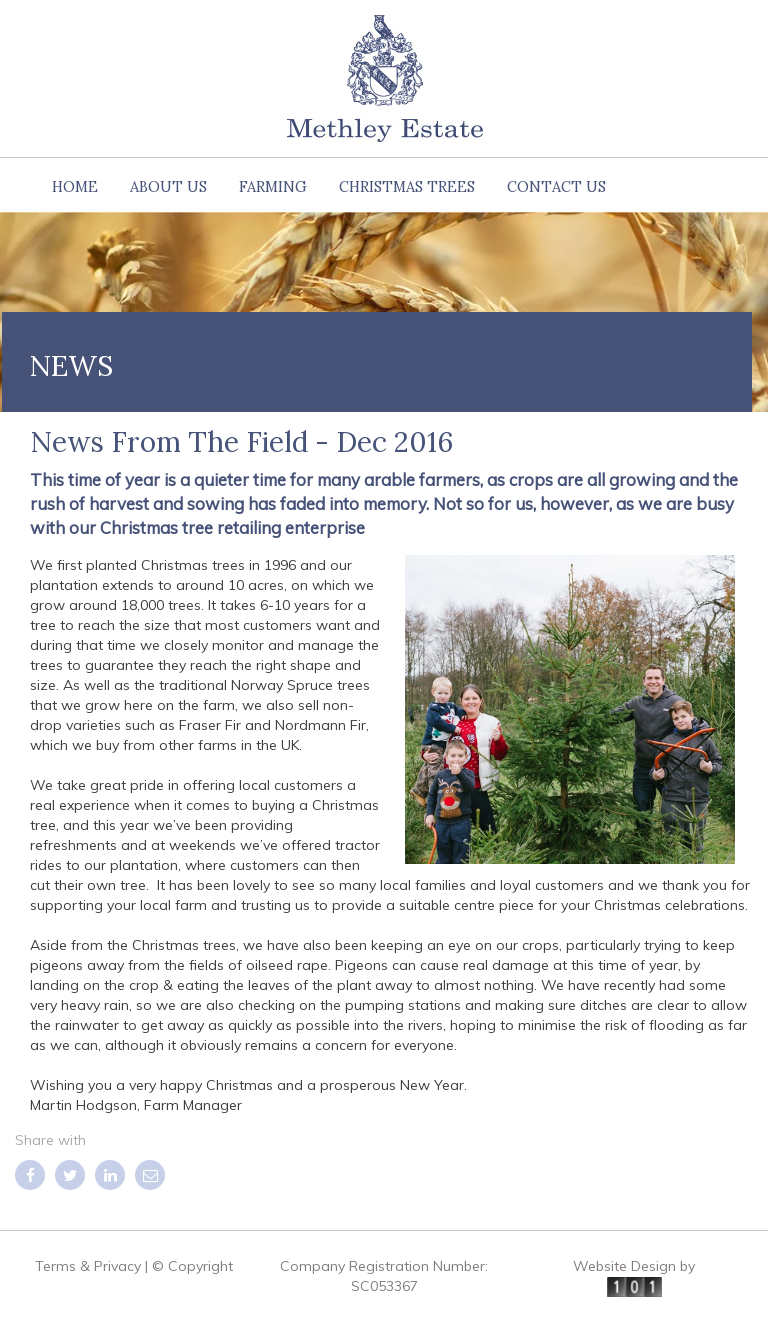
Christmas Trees (407, 186)
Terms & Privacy (88, 1266)
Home (75, 186)
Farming (273, 186)
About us (168, 186)
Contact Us (556, 186)
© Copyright (192, 1266)
